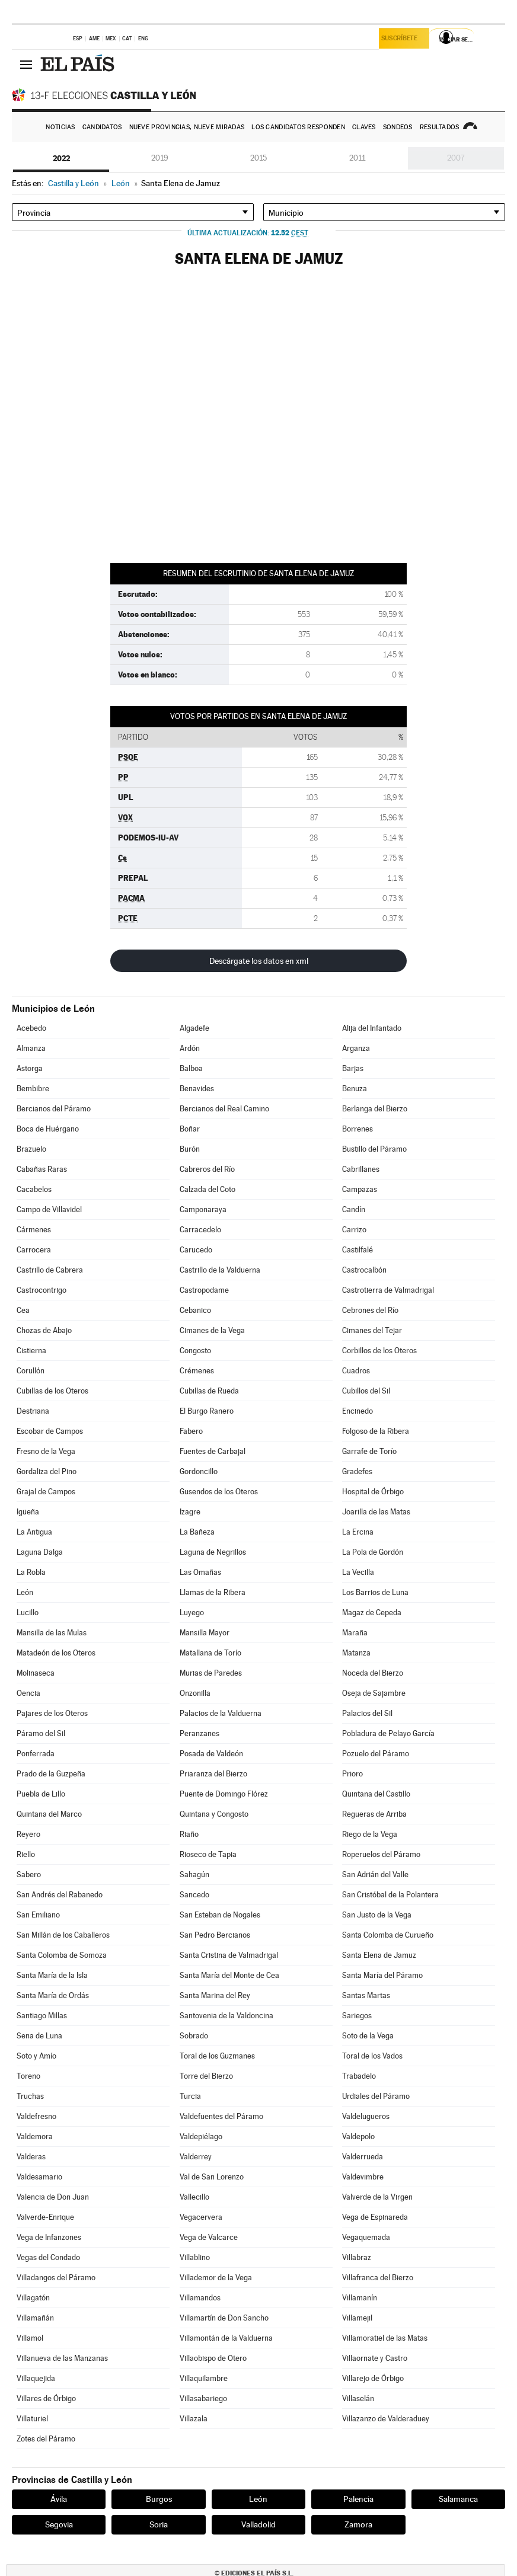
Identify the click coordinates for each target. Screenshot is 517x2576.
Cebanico (195, 1310)
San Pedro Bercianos (215, 1935)
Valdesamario (39, 2176)
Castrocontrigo (41, 1290)
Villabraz (356, 2257)
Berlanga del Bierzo (374, 1108)
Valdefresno (36, 2116)
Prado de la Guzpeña (51, 1773)
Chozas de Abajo (44, 1330)
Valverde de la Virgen (377, 2197)
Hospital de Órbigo (373, 1491)
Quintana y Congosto (214, 1814)
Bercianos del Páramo (54, 1108)
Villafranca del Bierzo (377, 2277)
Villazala (194, 2418)
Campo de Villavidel (49, 1209)
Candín (353, 1209)
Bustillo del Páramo (374, 1149)
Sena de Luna (39, 2035)
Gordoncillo (199, 1471)
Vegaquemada (366, 2237)
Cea (23, 1310)
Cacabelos (34, 1189)
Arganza (356, 1048)
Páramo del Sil (41, 1733)
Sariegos (357, 2015)
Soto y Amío (36, 2055)
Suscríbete (402, 39)
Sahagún (194, 1874)
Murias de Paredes (211, 1673)
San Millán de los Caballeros (63, 1935)
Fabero (191, 1431)
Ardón (190, 1048)
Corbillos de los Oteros (379, 1350)
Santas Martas (366, 1995)
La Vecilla (358, 1572)
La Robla (31, 1572)
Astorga (30, 1068)
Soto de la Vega (368, 2035)
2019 (159, 158)
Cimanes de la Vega (212, 1330)
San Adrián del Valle (375, 1874)
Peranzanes (199, 1733)
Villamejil (357, 2317)
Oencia (28, 1693)
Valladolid (258, 2524)
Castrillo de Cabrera (50, 1269)
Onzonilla (195, 1693)
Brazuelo (31, 1149)
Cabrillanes (360, 1169)
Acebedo (31, 1028)
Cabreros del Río (207, 1169)
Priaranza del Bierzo (213, 1773)
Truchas (30, 2096)
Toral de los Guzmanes (217, 2055)
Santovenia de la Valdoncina (226, 2015)
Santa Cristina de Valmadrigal (229, 1955)
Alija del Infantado (371, 1028)
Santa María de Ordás (53, 1995)
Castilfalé (357, 1249)
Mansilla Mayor (204, 1632)
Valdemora (35, 2136)
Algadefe (194, 1028)
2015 (258, 158)
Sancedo (194, 1894)
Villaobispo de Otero (213, 2358)
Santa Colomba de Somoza (62, 1955)
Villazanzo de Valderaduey (385, 2418)
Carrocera (34, 1249)
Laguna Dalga (40, 1552)
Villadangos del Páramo (56, 2277)
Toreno (28, 2076)
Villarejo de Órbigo (373, 2378)
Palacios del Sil (367, 1713)
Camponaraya (203, 1209)
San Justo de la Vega (376, 1914)
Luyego (192, 1612)
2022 (61, 158)
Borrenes (357, 1128)
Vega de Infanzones (49, 2237)
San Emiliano (38, 1914)
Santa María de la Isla (52, 1975)
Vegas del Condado (48, 2257)
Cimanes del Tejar (372, 1330)
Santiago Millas (42, 2015)
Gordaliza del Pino (46, 1471)
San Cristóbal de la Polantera (390, 1894)
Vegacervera (201, 2217)
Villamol (30, 2338)
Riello (26, 1854)
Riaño (189, 1834)
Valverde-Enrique (45, 2217)
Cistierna (31, 1350)
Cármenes (34, 1229)
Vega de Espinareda (375, 2217)
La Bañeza (197, 1531)
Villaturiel (32, 2418)
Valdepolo (358, 2136)
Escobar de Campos (50, 1431)
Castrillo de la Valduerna (220, 1269)
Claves (364, 127)
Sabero (29, 1874)
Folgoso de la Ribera (375, 1431)
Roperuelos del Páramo (381, 1854)
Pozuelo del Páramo (375, 1753)
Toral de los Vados (372, 2055)
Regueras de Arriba (374, 1814)
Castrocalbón (364, 1269)
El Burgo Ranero (207, 1411)
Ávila (58, 2499)
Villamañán (35, 2317)
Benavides (197, 1088)
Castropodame (204, 1290)
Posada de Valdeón (211, 1753)
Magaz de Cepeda (371, 1612)
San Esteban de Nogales (220, 1914)
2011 (357, 158)
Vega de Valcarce (209, 2237)
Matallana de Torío (210, 1652)
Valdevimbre (363, 2176)
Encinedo (357, 1411)
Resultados (439, 127)
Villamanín (359, 2297)
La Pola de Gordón (372, 1552)
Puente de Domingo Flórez (224, 1793)
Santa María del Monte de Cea (229, 1975)
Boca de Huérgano (48, 1128)
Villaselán (358, 2398)
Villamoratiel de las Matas (384, 2338)
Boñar (190, 1128)
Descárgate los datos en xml (258, 961)
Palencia (358, 2499)
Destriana (33, 1411)
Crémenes (197, 1370)
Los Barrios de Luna (375, 1592)
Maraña (355, 1632)
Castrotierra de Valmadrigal (388, 1290)
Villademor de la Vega (216, 2277)
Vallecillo (194, 2197)
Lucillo (28, 1612)
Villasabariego (203, 2398)
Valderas (31, 2156)
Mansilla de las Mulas (52, 1632)
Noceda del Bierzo (372, 1673)
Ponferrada (36, 1753)
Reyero (28, 1834)
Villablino (195, 2257)
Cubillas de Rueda (209, 1390)
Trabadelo (359, 2076)
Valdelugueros (366, 2116)
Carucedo (196, 1249)
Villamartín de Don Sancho (224, 2317)
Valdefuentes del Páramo (221, 2116)
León (25, 1592)
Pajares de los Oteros (52, 1713)
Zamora (358, 2524)
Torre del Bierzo (206, 2076)
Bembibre (33, 1088)
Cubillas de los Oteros (52, 1390)
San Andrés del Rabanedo (60, 1894)
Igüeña (28, 1511)
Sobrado (194, 2035)
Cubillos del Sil (366, 1390)
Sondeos (398, 127)
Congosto (195, 1350)
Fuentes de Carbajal (212, 1451)
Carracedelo (200, 1229)
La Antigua (34, 1531)
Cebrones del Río (370, 1310)
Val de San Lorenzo (212, 2176)
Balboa (191, 1068)
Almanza (31, 1048)
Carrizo (354, 1229)
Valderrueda (362, 2156)
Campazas (359, 1189)
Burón (190, 1149)
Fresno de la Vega (46, 1451)
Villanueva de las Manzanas (62, 2358)
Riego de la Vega (369, 1834)
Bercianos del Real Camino (224, 1108)
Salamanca (458, 2499)
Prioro (352, 1773)
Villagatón (33, 2297)
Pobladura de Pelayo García (388, 1733)
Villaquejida (36, 2378)
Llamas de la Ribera (212, 1592)
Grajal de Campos (46, 1491)
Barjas (352, 1068)
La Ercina (358, 1531)
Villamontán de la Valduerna (226, 2338)
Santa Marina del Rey (215, 1995)
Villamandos (200, 2297)
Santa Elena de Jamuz (379, 1955)
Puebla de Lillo (41, 1793)
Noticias (60, 127)
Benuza (354, 1088)
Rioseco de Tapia (208, 1854)
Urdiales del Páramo (376, 2096)
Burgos (159, 2499)
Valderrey (196, 2156)
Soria (158, 2524)
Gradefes (357, 1471)
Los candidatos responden (298, 127)
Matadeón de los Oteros (56, 1652)
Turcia (190, 2096)
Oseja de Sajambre (374, 1693)
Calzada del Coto (207, 1189)
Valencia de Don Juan (53, 2197)
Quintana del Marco (49, 1814)
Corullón (30, 1370)
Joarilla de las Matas (376, 1511)
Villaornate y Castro (374, 2358)
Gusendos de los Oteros (219, 1491)
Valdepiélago (201, 2136)
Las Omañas (200, 1572)
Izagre (190, 1511)
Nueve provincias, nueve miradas (187, 127)
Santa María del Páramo (382, 1975)
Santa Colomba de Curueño (387, 1935)
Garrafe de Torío (369, 1451)
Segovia (59, 2524)
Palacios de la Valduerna (220, 1713)
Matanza (356, 1652)
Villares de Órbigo (46, 2398)
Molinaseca (36, 1673)
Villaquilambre (204, 2378)
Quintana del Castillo (376, 1793)
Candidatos (102, 127)
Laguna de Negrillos (213, 1552)
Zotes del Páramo (46, 2438)
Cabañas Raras (42, 1169)
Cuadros (356, 1370)
